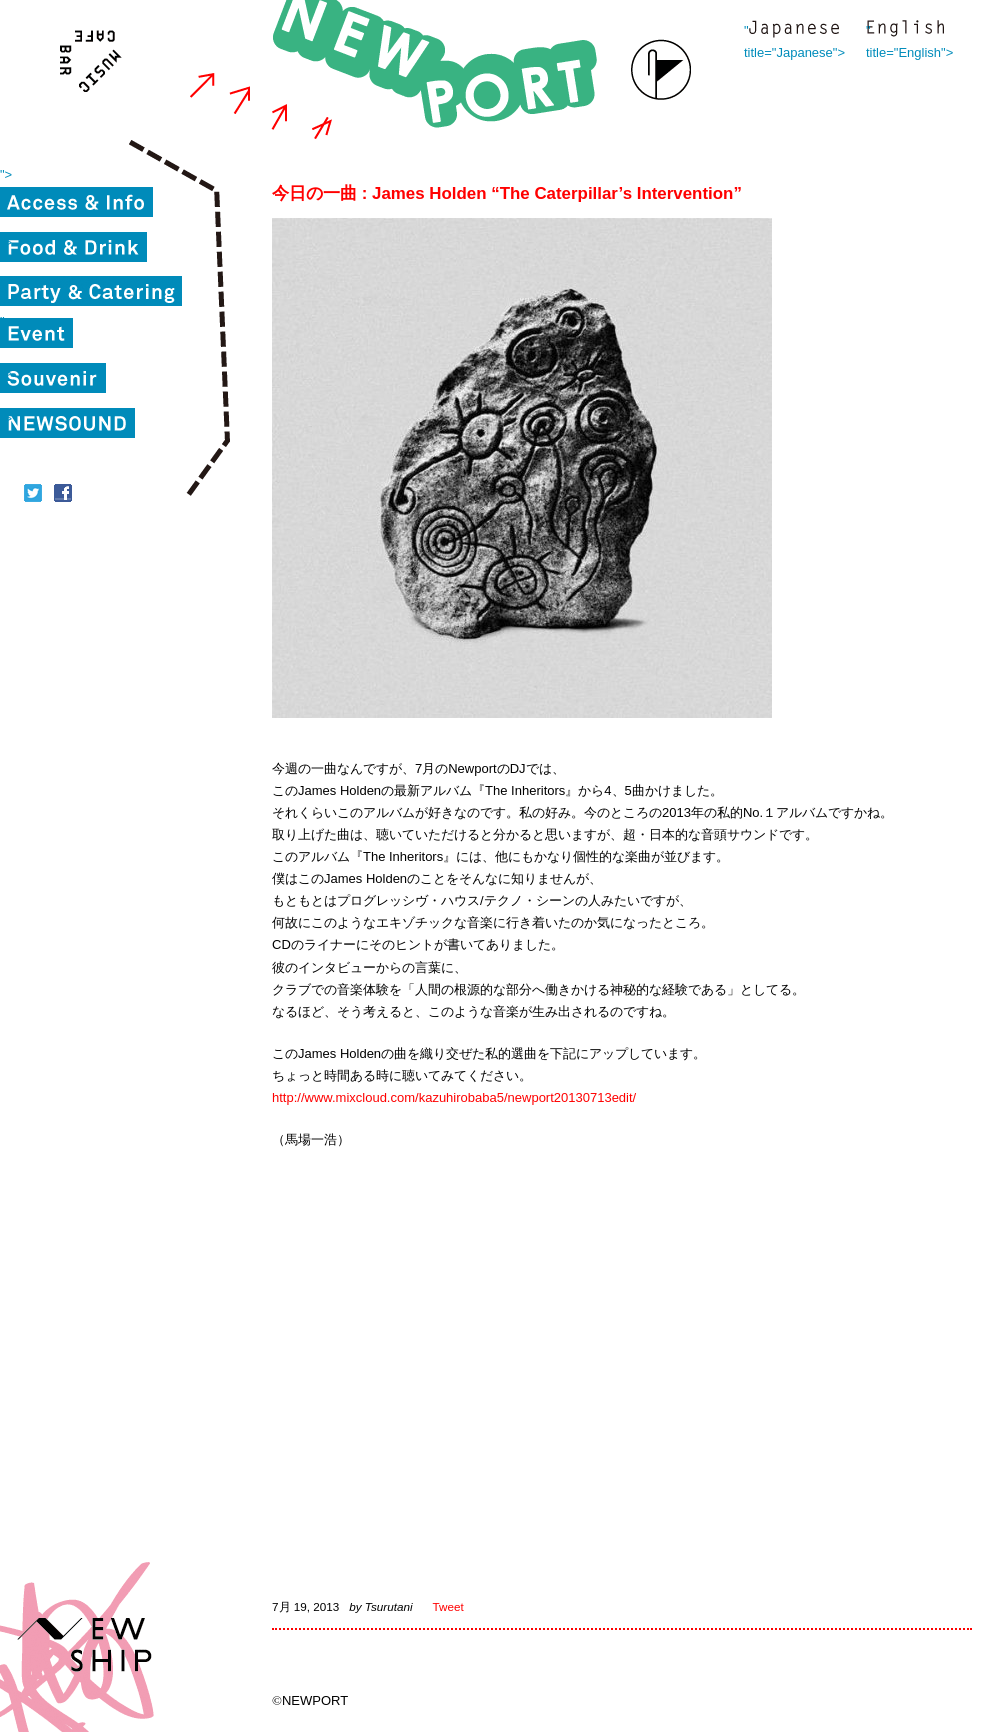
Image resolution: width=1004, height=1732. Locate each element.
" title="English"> (905, 30)
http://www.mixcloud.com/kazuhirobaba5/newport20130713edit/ (454, 1097)
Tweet (448, 1606)
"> (6, 174)
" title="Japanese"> (794, 30)
